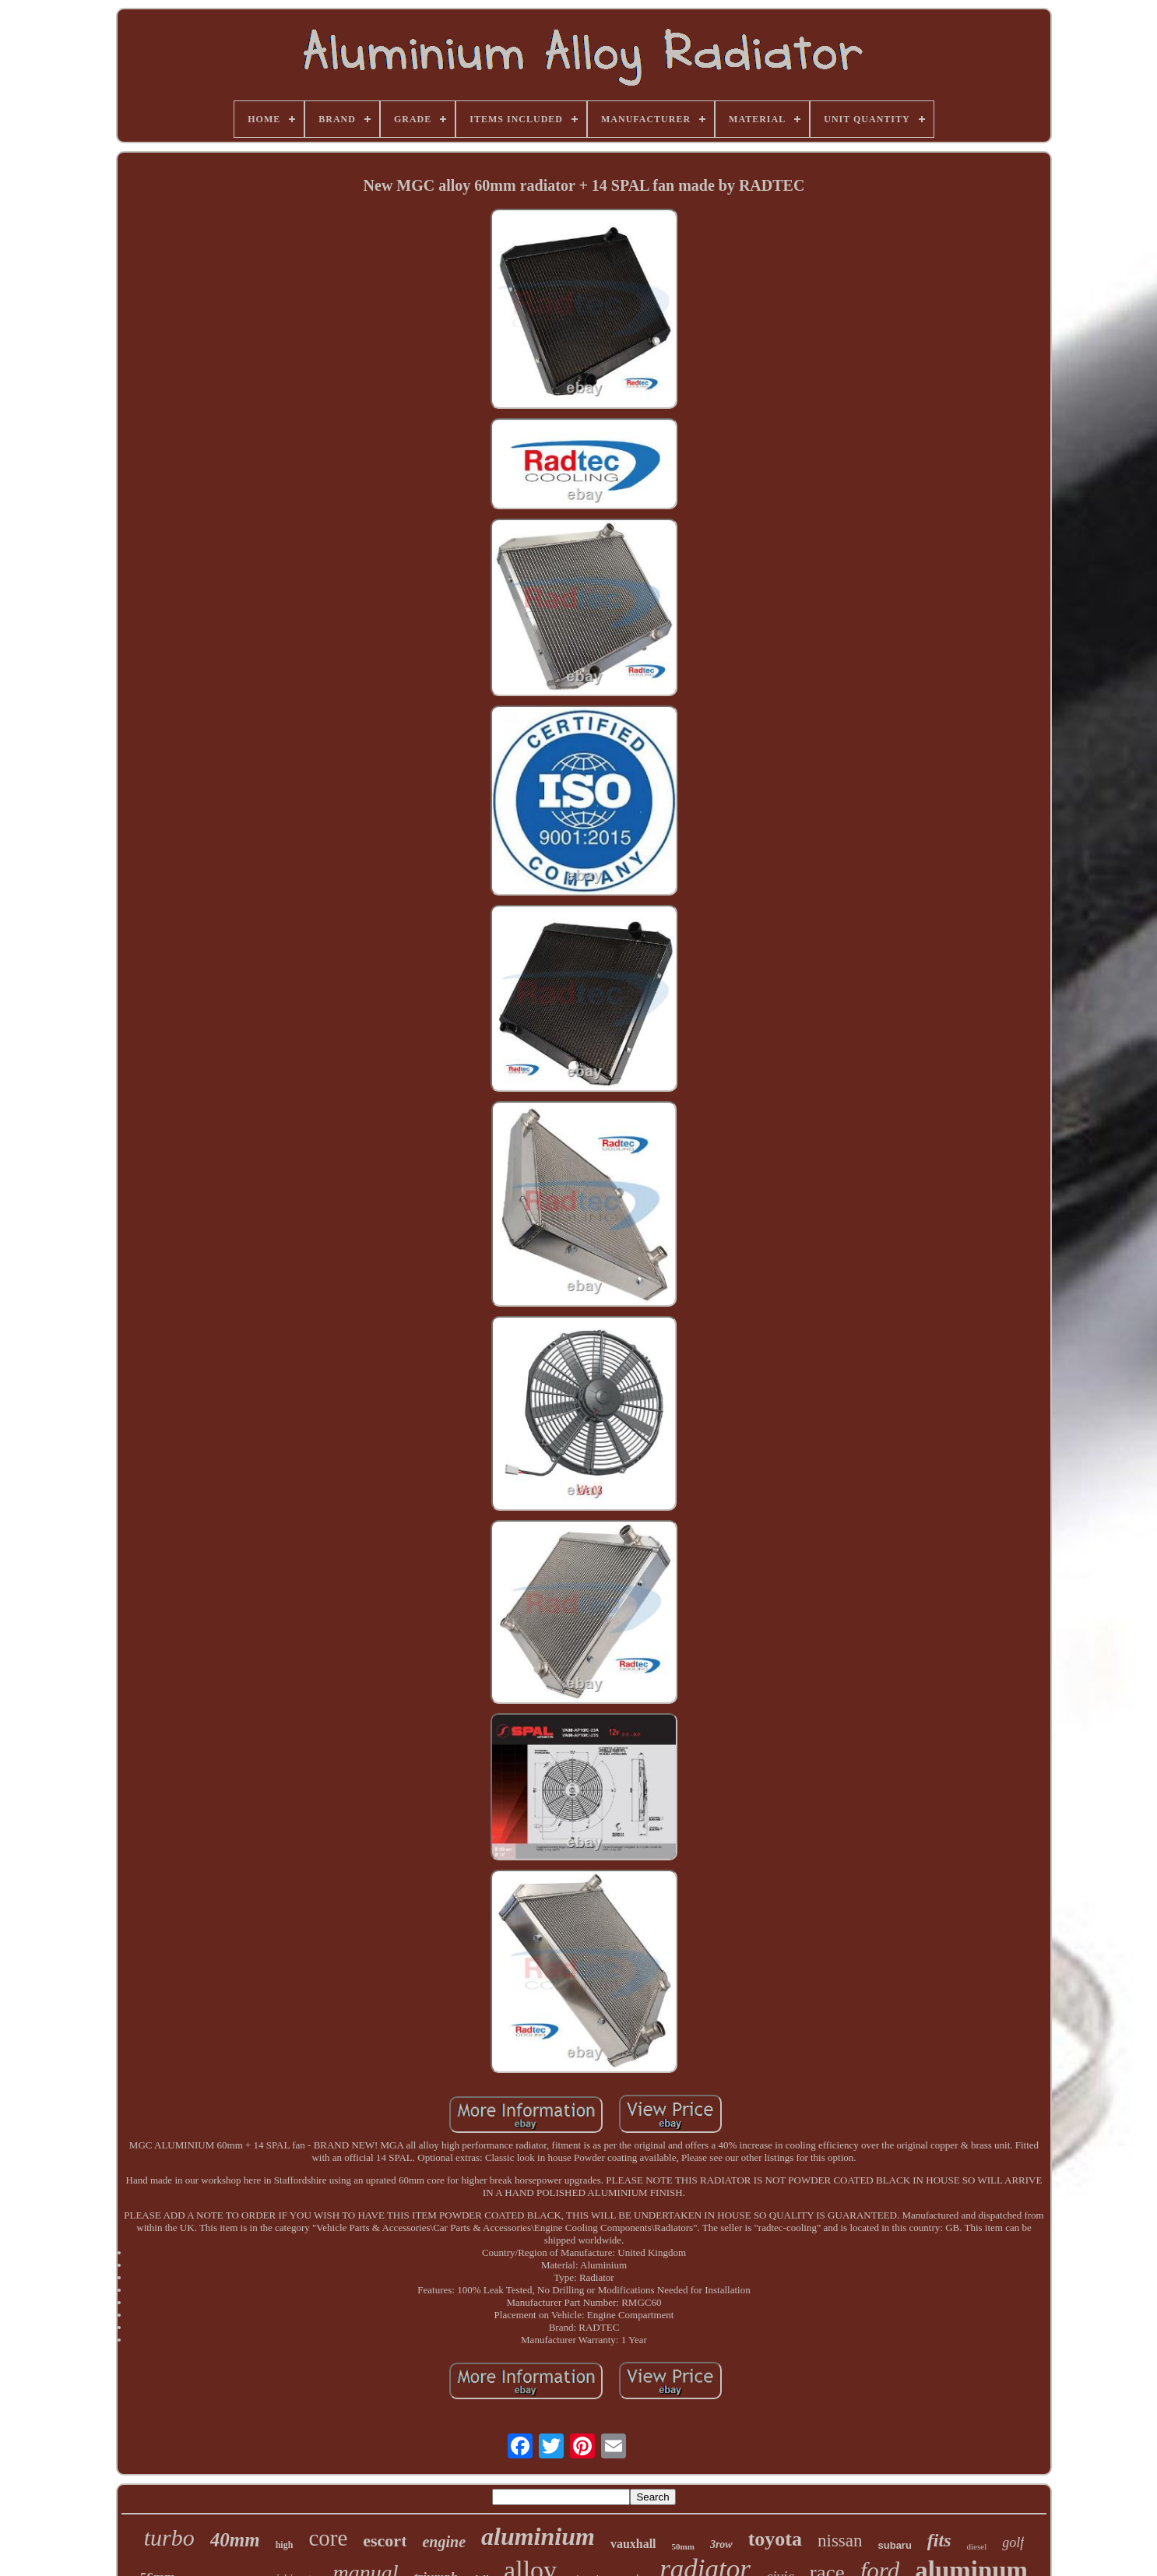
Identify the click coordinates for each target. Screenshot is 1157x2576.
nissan (840, 2540)
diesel (977, 2546)
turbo (169, 2537)
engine (444, 2541)
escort (384, 2540)
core (327, 2537)
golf (1013, 2542)
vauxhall (633, 2543)
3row (721, 2544)
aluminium (538, 2536)
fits (939, 2540)
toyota (775, 2539)
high (285, 2544)
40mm (235, 2539)
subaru (895, 2545)
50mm (683, 2546)
